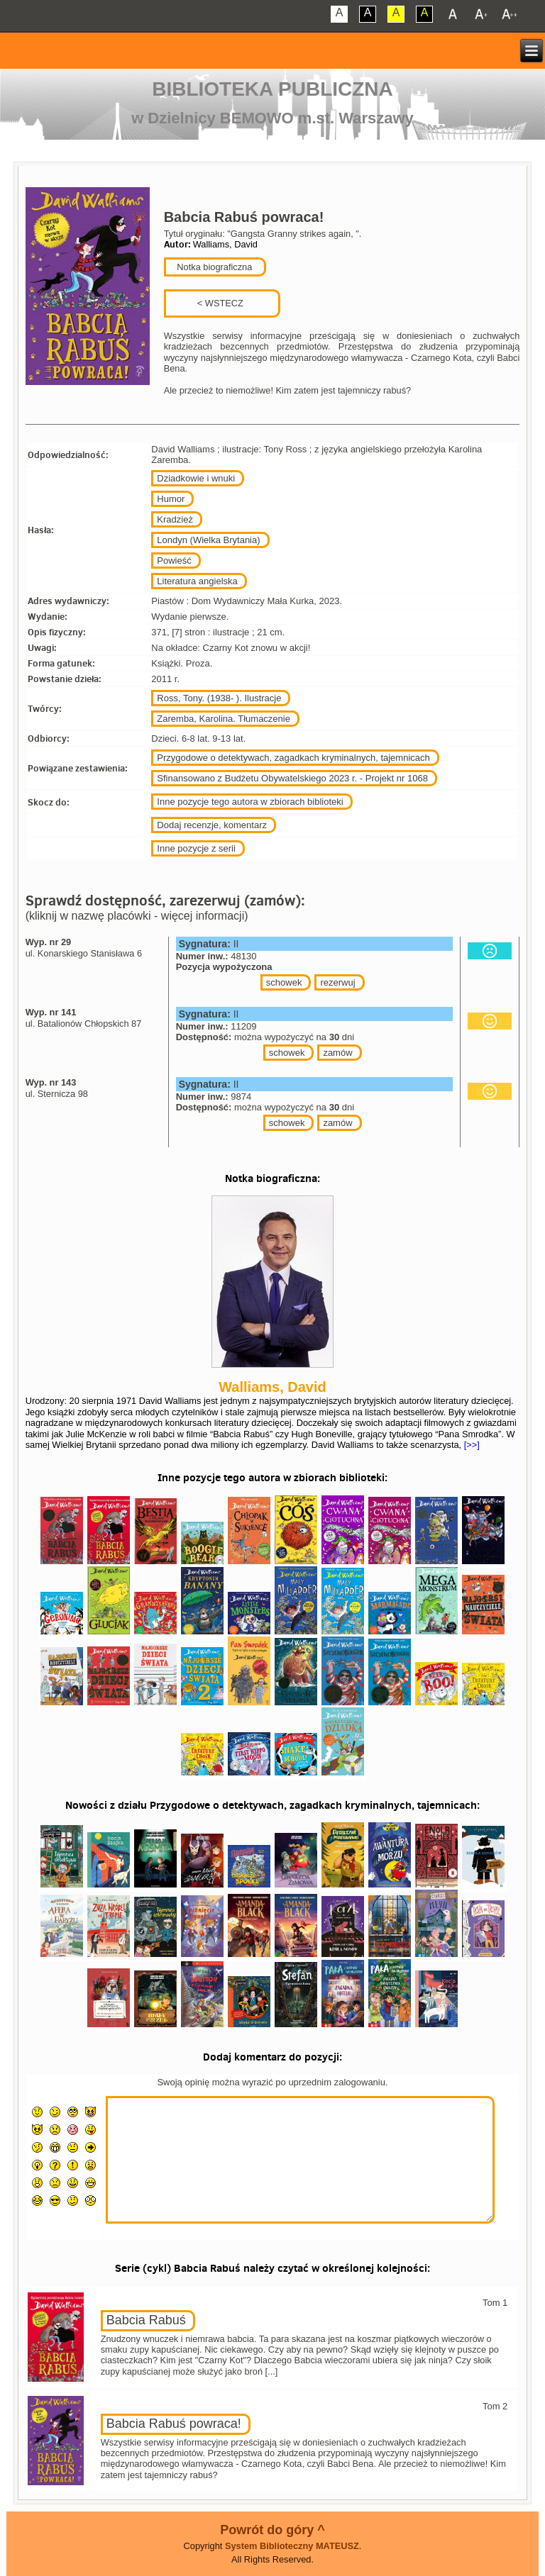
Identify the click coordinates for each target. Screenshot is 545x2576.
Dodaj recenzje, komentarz (212, 825)
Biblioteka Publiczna (272, 89)
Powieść (174, 560)
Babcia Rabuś (146, 2320)
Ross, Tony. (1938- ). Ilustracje (219, 698)
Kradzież (175, 519)
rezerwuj (337, 982)
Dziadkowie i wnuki (196, 478)
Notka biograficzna (214, 267)
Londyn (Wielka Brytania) (208, 540)
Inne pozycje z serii (196, 848)
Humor (171, 499)
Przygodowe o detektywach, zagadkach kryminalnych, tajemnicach (293, 757)
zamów (337, 1052)
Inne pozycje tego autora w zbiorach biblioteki (250, 801)
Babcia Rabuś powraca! (173, 2423)
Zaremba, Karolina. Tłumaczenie (223, 718)
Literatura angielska (197, 581)
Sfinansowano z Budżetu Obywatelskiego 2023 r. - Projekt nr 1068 (292, 778)
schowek (284, 982)
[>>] (470, 1444)
